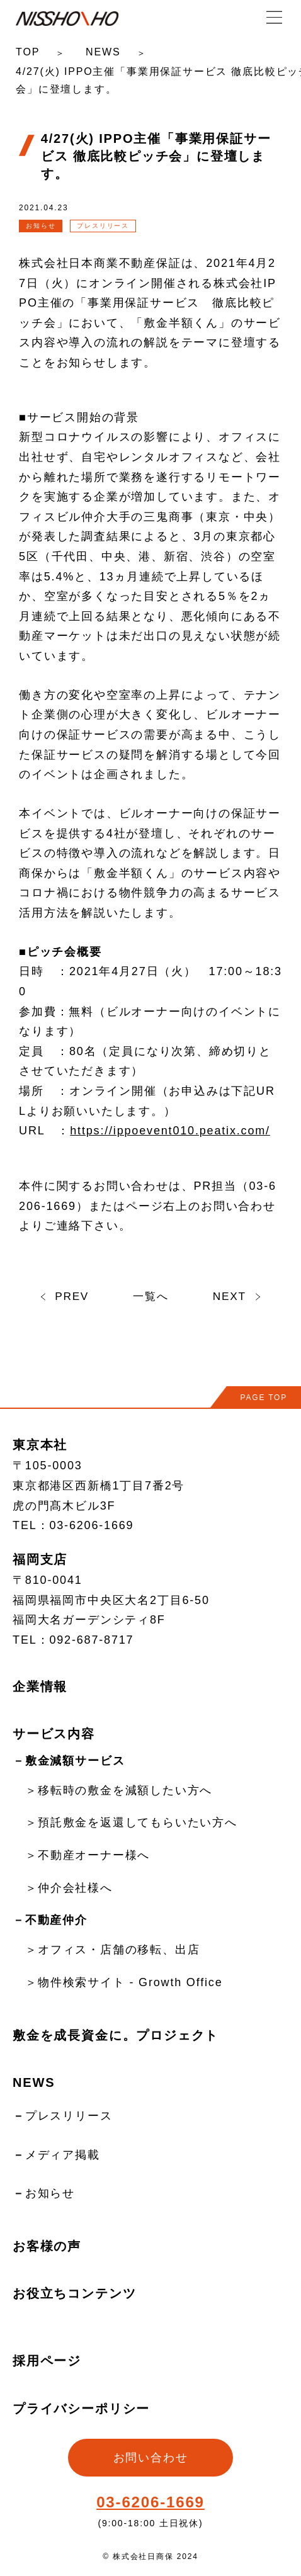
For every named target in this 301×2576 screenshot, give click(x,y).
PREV (63, 1296)
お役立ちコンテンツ (74, 2293)
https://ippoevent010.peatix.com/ (170, 1130)
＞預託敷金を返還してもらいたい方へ (131, 1822)
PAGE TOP (263, 1397)
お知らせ (50, 2193)
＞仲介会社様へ (69, 1888)
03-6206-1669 (150, 2502)
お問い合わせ (150, 2457)
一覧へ (150, 1296)
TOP (28, 51)
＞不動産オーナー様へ (87, 1855)
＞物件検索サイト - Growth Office (123, 1982)
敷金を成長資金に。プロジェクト (116, 2035)
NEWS (103, 51)
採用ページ (47, 2361)
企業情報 (40, 1686)
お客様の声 (47, 2246)
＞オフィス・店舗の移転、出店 (112, 1949)
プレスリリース (69, 2116)
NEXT (237, 1296)
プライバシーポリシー (81, 2408)
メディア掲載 (62, 2155)
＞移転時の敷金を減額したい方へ (118, 1790)
